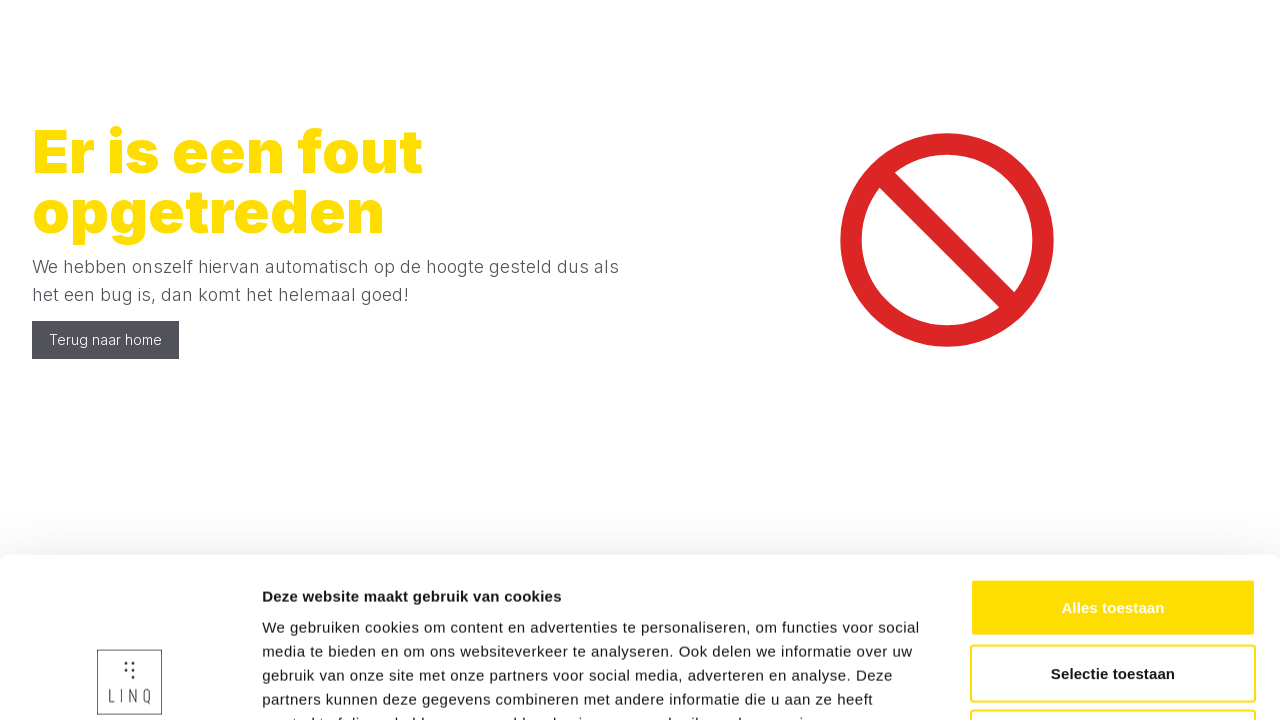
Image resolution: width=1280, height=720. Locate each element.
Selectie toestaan (1113, 523)
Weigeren (1113, 588)
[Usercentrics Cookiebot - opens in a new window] (129, 681)
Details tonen (1080, 680)
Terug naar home (105, 339)
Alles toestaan (1112, 457)
